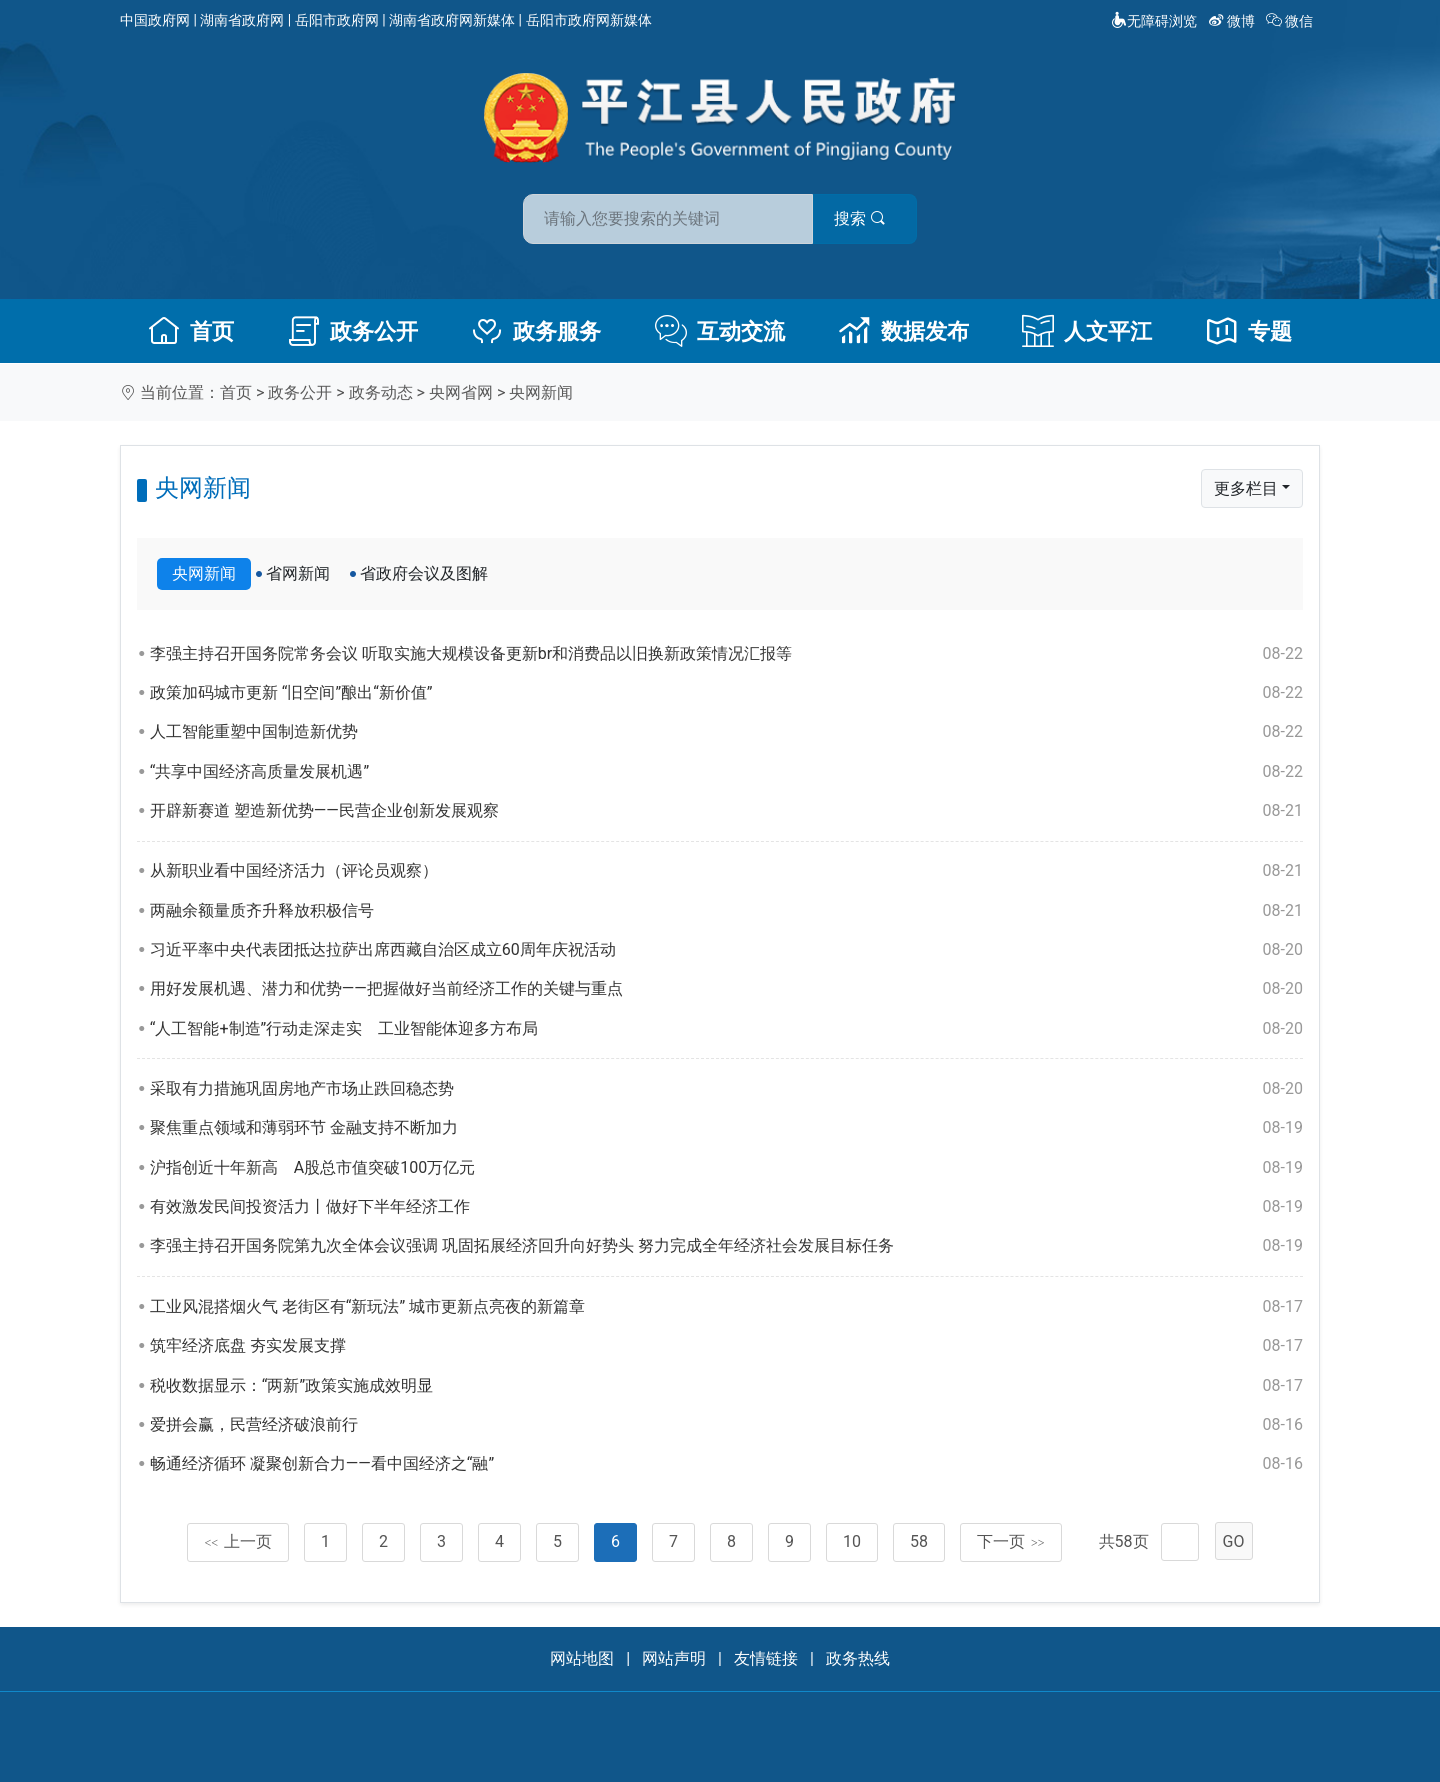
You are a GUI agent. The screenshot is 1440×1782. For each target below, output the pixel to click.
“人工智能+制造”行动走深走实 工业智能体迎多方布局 (726, 1029)
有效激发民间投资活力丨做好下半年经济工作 (726, 1207)
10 (852, 1541)
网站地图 (582, 1658)
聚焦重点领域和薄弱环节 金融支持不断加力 (726, 1128)
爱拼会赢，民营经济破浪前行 (726, 1425)
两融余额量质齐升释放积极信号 (726, 911)
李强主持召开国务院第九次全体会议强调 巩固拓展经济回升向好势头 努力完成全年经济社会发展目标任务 (726, 1246)
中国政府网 (155, 20)
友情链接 (766, 1658)
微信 (1291, 21)
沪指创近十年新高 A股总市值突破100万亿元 (726, 1168)
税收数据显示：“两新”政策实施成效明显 (726, 1386)
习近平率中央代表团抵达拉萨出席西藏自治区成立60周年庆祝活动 (726, 950)
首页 (191, 331)
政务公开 (353, 331)
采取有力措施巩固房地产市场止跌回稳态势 (726, 1089)
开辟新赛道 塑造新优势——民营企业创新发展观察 (726, 811)
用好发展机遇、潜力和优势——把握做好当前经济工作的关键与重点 (726, 989)
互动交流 (720, 331)
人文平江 (1087, 331)
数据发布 (904, 331)
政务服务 (536, 331)
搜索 (863, 218)
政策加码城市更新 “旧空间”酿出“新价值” (726, 693)
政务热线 (858, 1658)
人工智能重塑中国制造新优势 (726, 732)
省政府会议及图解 (424, 573)
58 (919, 1541)
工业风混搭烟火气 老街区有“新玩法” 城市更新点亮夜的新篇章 (726, 1307)
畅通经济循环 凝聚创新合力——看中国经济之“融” (726, 1464)
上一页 (238, 1541)
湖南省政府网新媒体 (452, 20)
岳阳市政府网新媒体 (589, 20)
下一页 (1011, 1541)
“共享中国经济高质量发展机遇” (726, 772)
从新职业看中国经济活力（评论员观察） (726, 871)
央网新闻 (541, 392)
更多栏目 (1246, 488)
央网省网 (461, 392)
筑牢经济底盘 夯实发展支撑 (726, 1346)
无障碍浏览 (1154, 21)
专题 (1249, 331)
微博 (1233, 21)
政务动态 (381, 392)
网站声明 (674, 1658)
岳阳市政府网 (337, 20)
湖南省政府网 (242, 20)
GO (1234, 1541)
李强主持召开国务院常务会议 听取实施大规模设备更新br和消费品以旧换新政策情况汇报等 (726, 654)
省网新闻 (298, 573)
